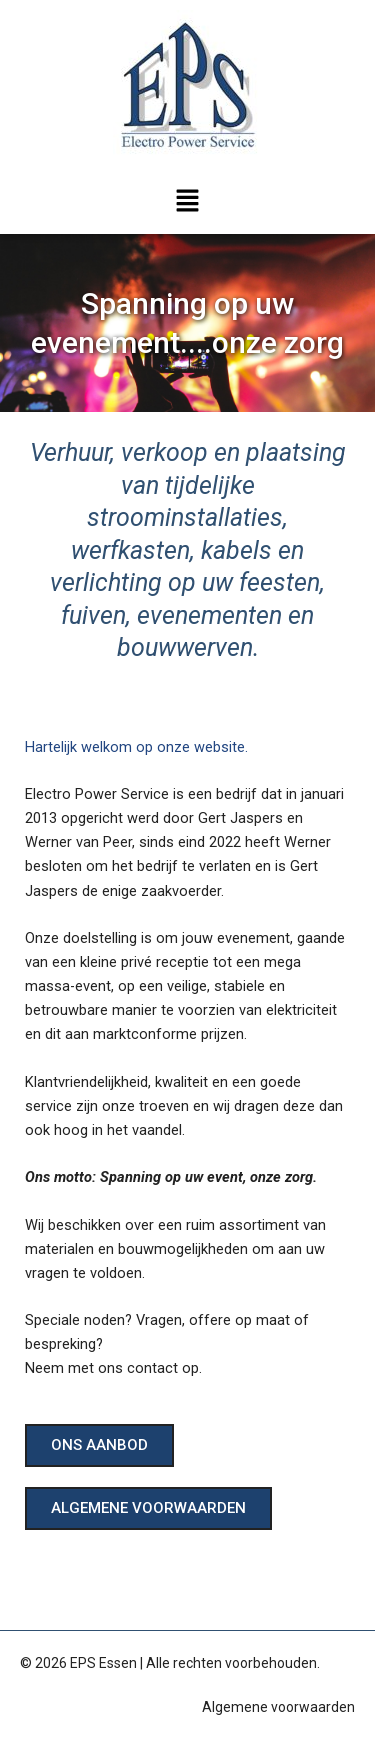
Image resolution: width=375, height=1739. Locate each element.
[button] (187, 202)
